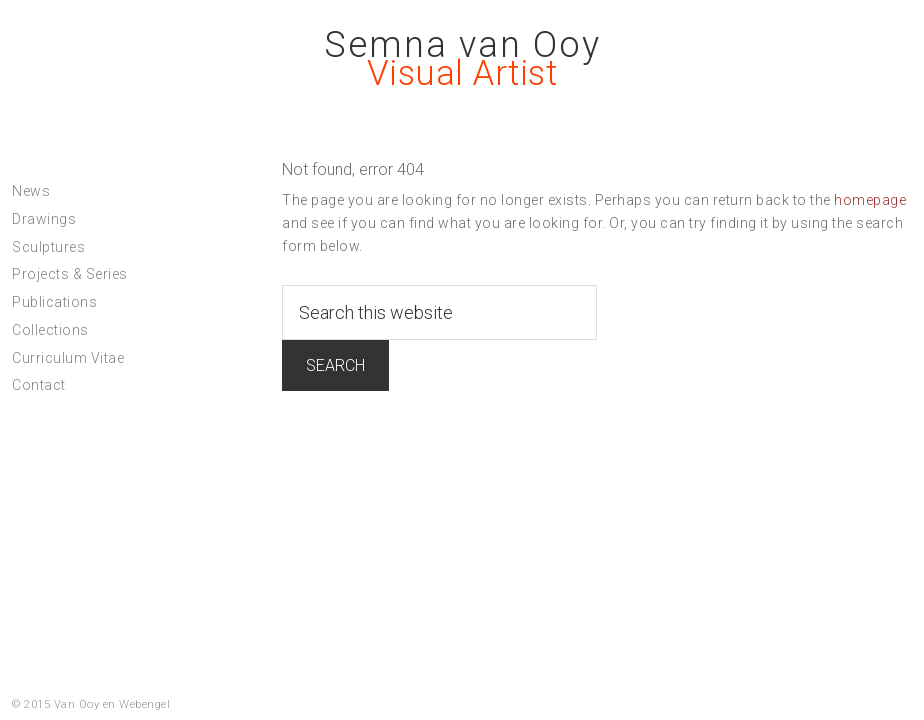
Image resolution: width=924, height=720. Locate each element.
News (31, 191)
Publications (54, 302)
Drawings (44, 219)
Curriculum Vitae (68, 358)
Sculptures (48, 247)
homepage (870, 200)
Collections (50, 330)
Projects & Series (70, 274)
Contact (39, 385)
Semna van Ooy (462, 45)
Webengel (144, 704)
